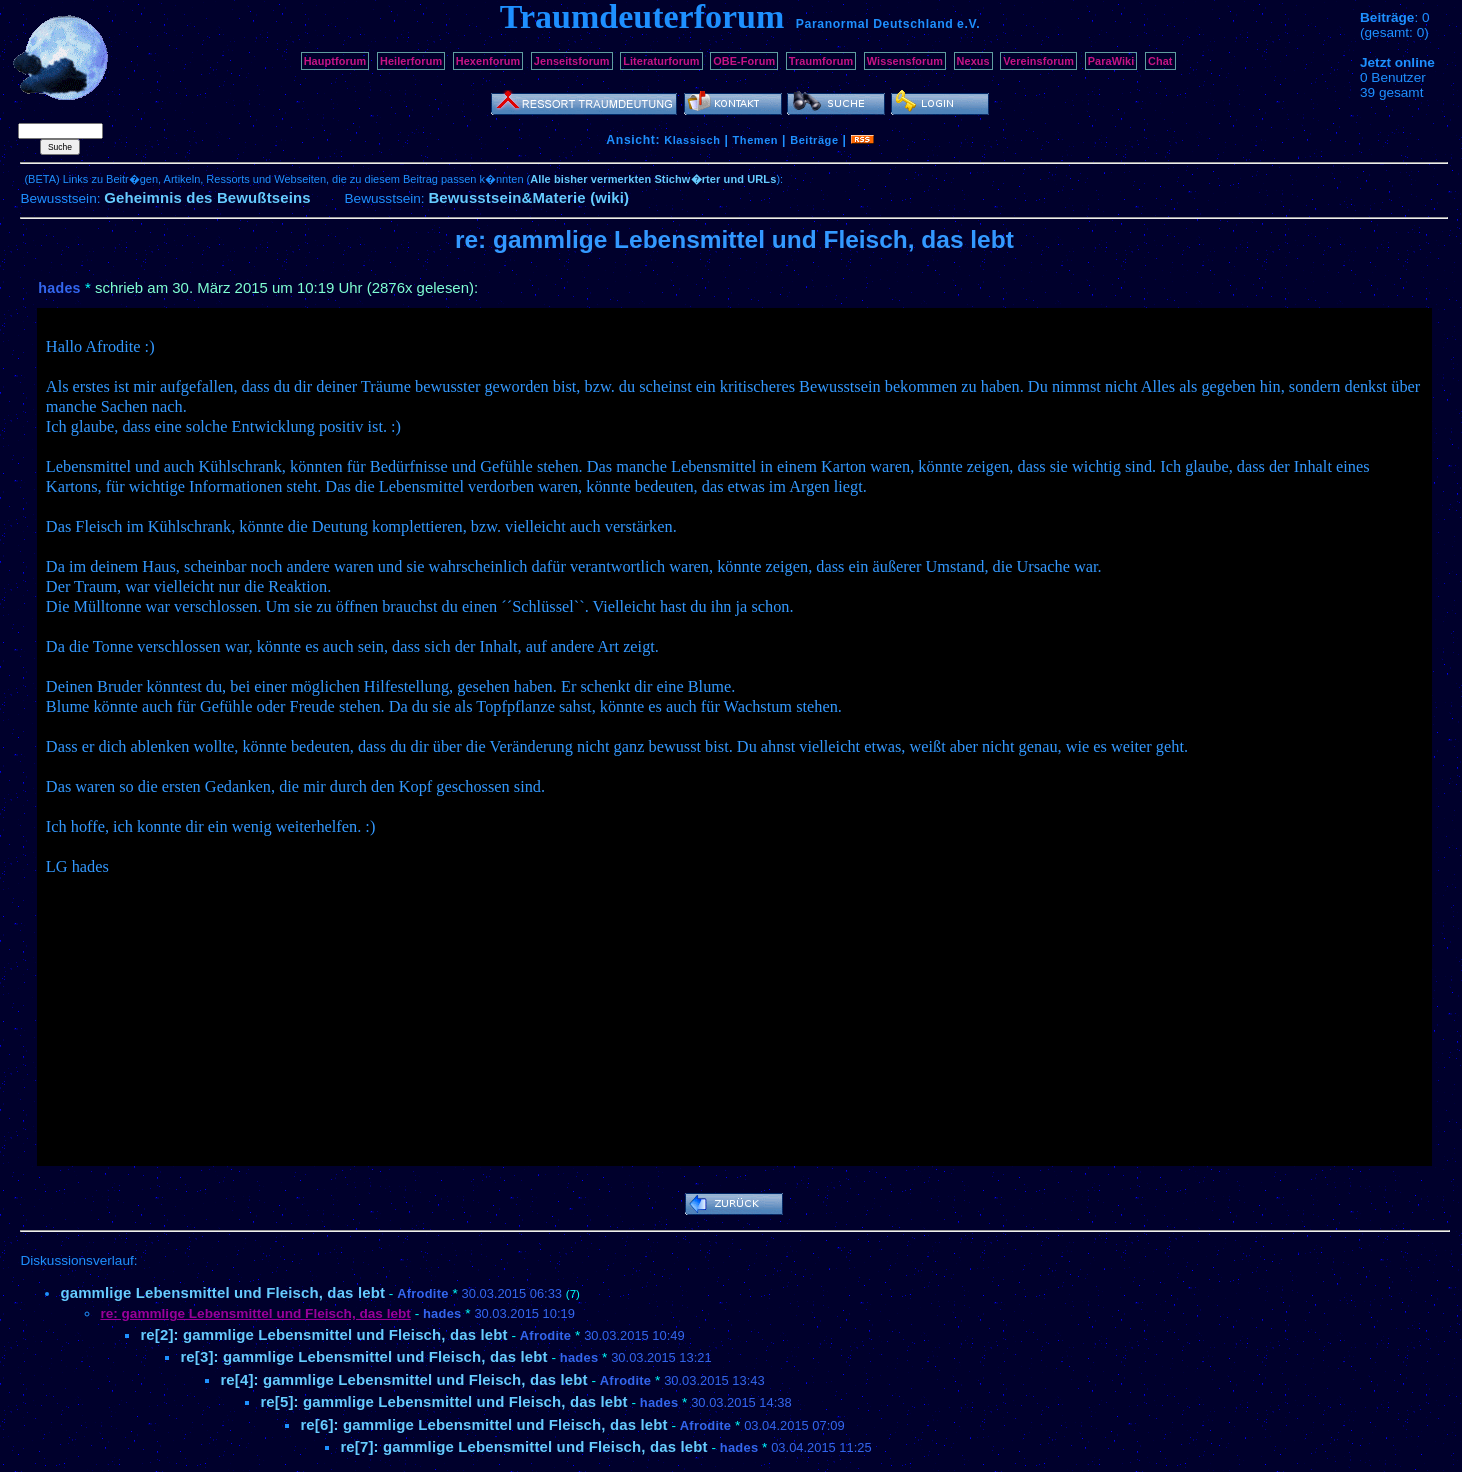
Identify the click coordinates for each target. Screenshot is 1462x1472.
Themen (755, 140)
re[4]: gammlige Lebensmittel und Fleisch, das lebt (403, 1379)
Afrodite (423, 1293)
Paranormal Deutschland (875, 24)
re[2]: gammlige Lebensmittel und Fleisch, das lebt (323, 1334)
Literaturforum (661, 61)
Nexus (973, 61)
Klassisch (692, 140)
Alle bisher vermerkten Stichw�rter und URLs (653, 179)
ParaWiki (1111, 61)
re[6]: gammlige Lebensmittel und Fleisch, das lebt (483, 1424)
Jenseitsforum (572, 61)
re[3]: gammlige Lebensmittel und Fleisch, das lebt (363, 1356)
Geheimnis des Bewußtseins (207, 197)
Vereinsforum (1038, 61)
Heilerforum (411, 61)
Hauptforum (335, 61)
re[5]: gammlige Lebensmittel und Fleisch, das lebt (443, 1401)
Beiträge (814, 140)
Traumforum (821, 61)
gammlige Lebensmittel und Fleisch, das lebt (222, 1292)
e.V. (968, 24)
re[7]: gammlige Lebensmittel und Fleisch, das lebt (523, 1446)
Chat (1160, 61)
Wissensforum (905, 61)
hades (59, 288)
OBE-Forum (744, 61)
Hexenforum (488, 61)
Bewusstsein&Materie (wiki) (528, 197)
